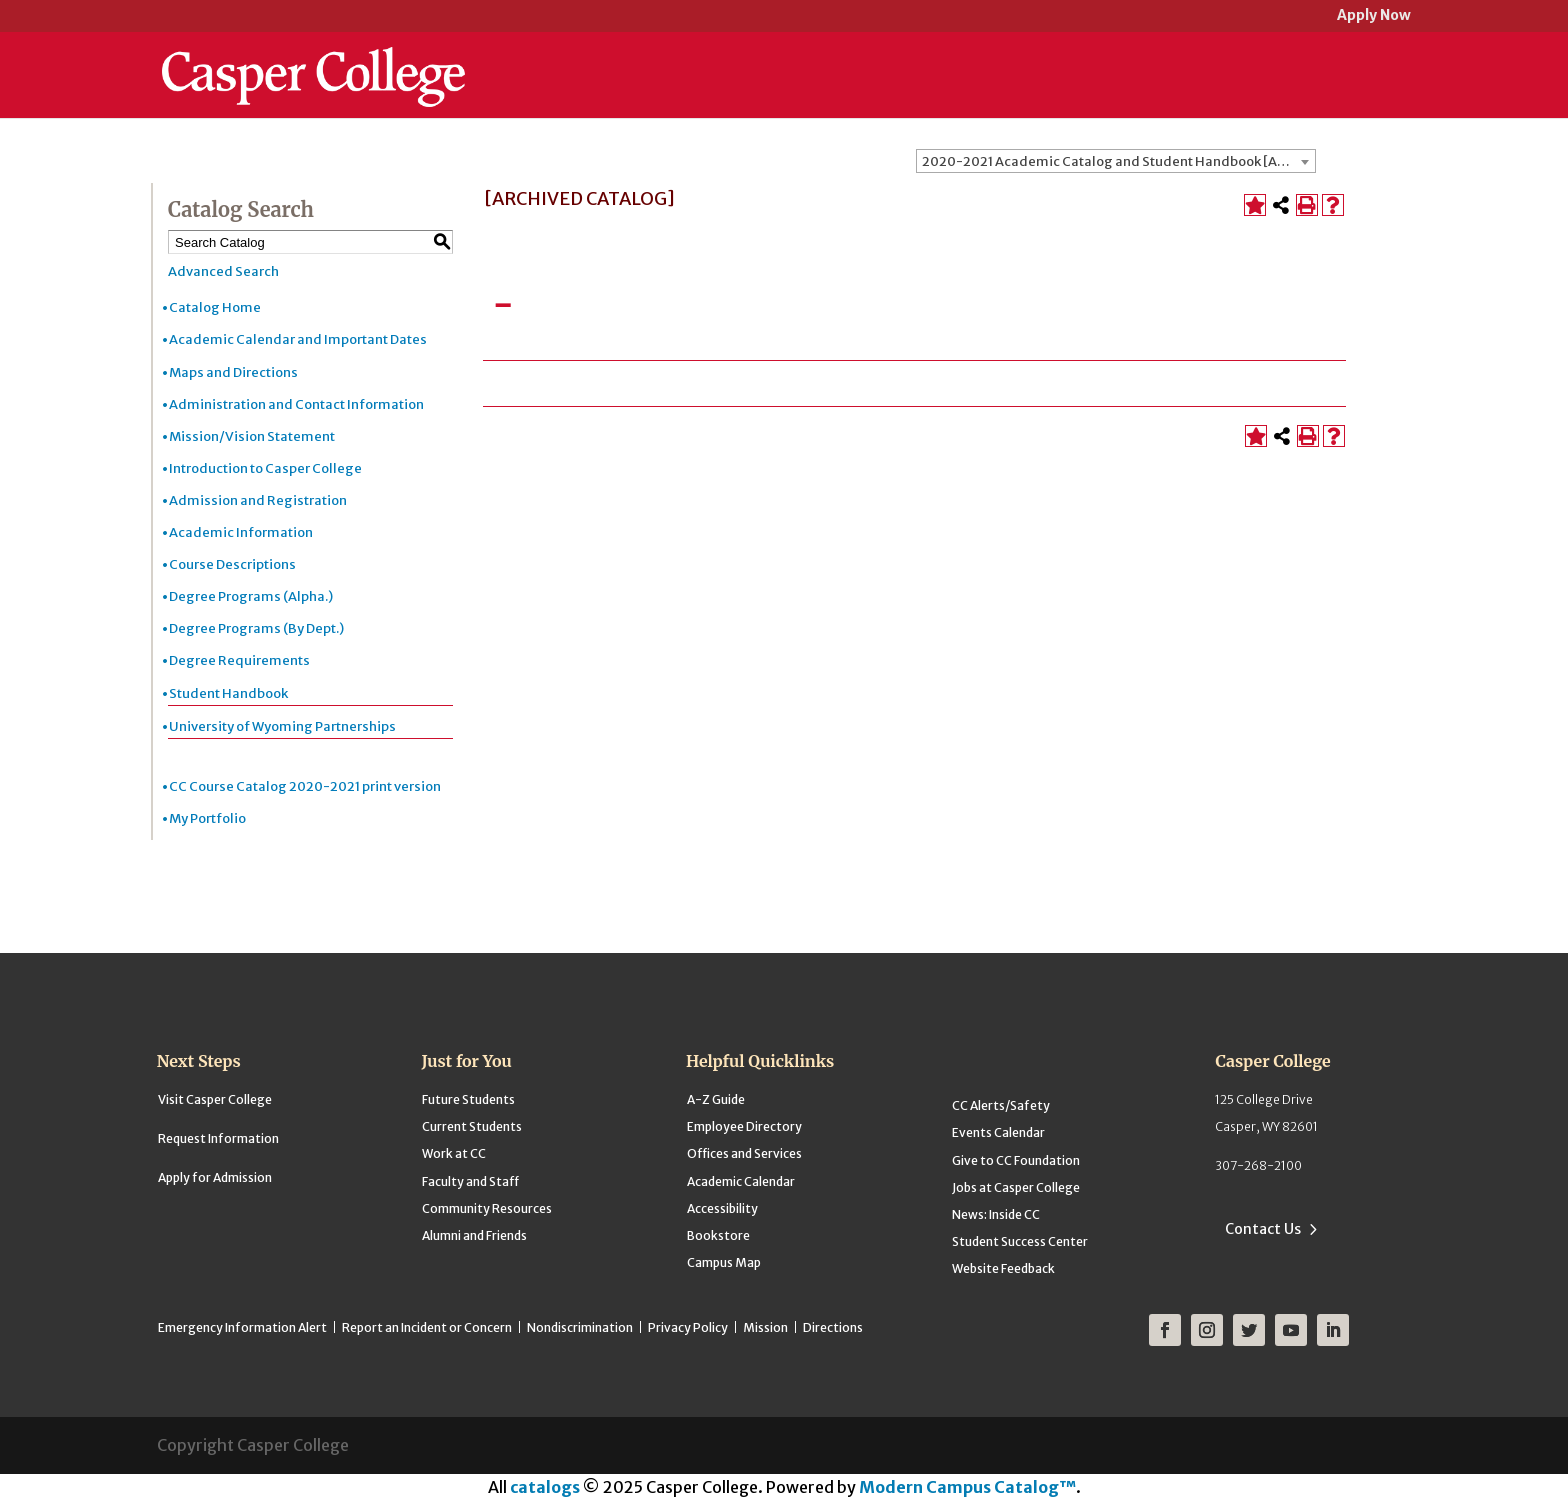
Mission (765, 1327)
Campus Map (724, 1262)
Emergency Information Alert (242, 1327)
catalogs (545, 1487)
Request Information (218, 1138)
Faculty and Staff (470, 1181)
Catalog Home (215, 307)
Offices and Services (744, 1153)
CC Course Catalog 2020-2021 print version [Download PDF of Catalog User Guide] (305, 786)
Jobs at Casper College (1016, 1187)
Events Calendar (998, 1132)
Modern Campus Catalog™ (967, 1487)
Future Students (468, 1099)
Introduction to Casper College (265, 468)
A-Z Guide (716, 1099)
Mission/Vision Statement (252, 436)
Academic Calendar (741, 1181)
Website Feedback (1003, 1268)
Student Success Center (1020, 1241)
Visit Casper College (215, 1099)
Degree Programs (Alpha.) (251, 596)
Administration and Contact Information (296, 404)
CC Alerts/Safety (1001, 1105)
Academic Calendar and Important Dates (298, 339)
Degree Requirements (239, 660)
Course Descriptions (232, 564)
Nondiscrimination (580, 1327)
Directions (833, 1327)
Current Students (472, 1126)
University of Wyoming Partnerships (282, 726)
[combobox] (1116, 161)
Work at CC (454, 1153)
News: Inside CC (996, 1214)
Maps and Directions (233, 372)
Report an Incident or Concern (427, 1327)
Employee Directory (744, 1126)
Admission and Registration (258, 500)
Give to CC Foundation (1016, 1160)
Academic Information (241, 532)
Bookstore (718, 1235)
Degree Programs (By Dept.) (256, 628)
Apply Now (1374, 16)
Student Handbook (228, 693)
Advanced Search (223, 271)
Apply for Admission (215, 1177)
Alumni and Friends (474, 1235)
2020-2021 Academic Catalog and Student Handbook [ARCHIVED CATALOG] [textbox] (1118, 161)
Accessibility (722, 1208)
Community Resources (487, 1208)
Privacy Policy (688, 1327)
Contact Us (1263, 1229)
